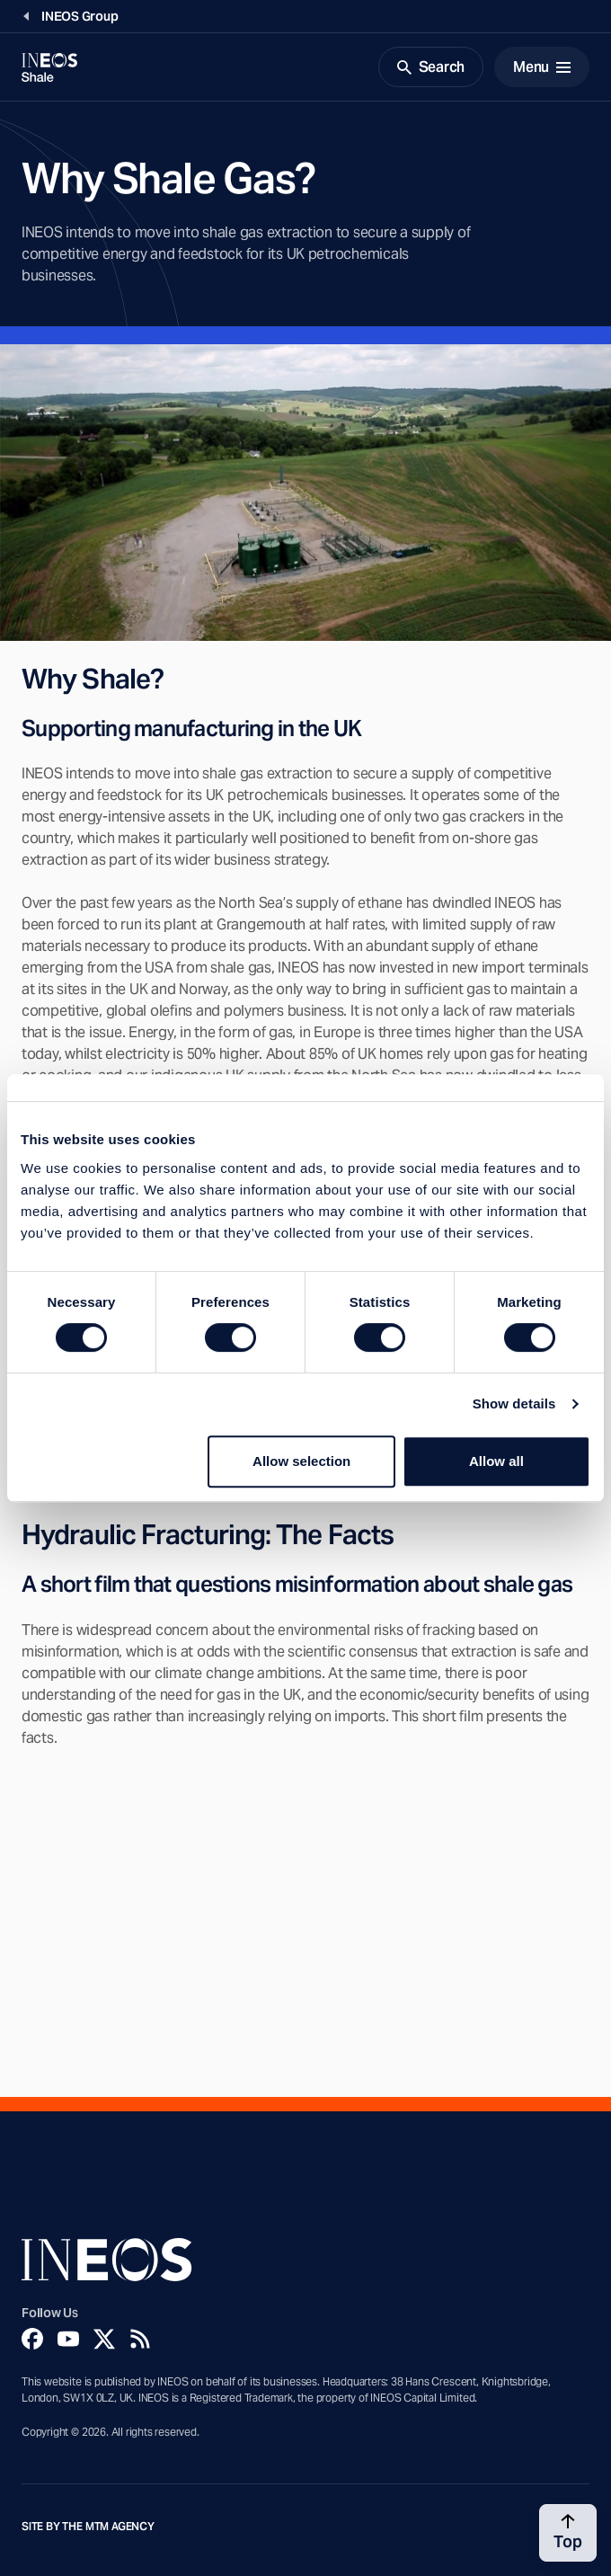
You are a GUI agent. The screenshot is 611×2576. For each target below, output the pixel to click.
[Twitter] (104, 2338)
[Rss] (140, 2338)
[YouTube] (68, 2338)
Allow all (496, 1461)
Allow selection (301, 1461)
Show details (514, 1403)
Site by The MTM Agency (88, 2526)
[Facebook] (32, 2338)
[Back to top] (568, 2533)
